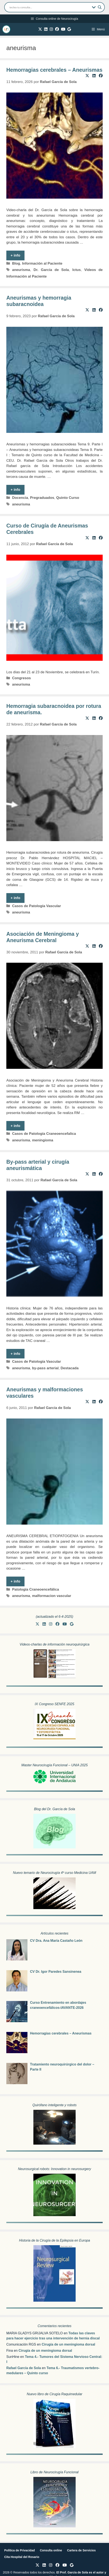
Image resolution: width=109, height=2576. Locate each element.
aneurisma (21, 270)
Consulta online (51, 2550)
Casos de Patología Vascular (36, 906)
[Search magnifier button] (100, 7)
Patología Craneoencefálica (35, 1589)
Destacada (70, 1368)
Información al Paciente (42, 263)
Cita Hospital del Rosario (21, 2557)
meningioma (42, 1140)
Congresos (21, 678)
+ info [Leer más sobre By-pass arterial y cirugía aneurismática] (15, 1354)
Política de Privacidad (19, 2550)
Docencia (20, 498)
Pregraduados (42, 498)
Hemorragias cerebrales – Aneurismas (54, 70)
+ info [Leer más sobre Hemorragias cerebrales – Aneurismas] (15, 255)
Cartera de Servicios (81, 2550)
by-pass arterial (45, 1368)
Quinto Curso (67, 498)
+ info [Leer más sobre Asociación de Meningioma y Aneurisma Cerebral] (15, 1126)
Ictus (76, 270)
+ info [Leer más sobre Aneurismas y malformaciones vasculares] (15, 1581)
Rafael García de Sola (23, 2368)
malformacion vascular (51, 1596)
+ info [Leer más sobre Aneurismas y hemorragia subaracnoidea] (15, 490)
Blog (16, 263)
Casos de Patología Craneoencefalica (44, 1134)
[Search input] (50, 7)
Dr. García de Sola (51, 270)
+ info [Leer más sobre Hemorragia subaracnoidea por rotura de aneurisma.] (15, 898)
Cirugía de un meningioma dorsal (68, 2344)
